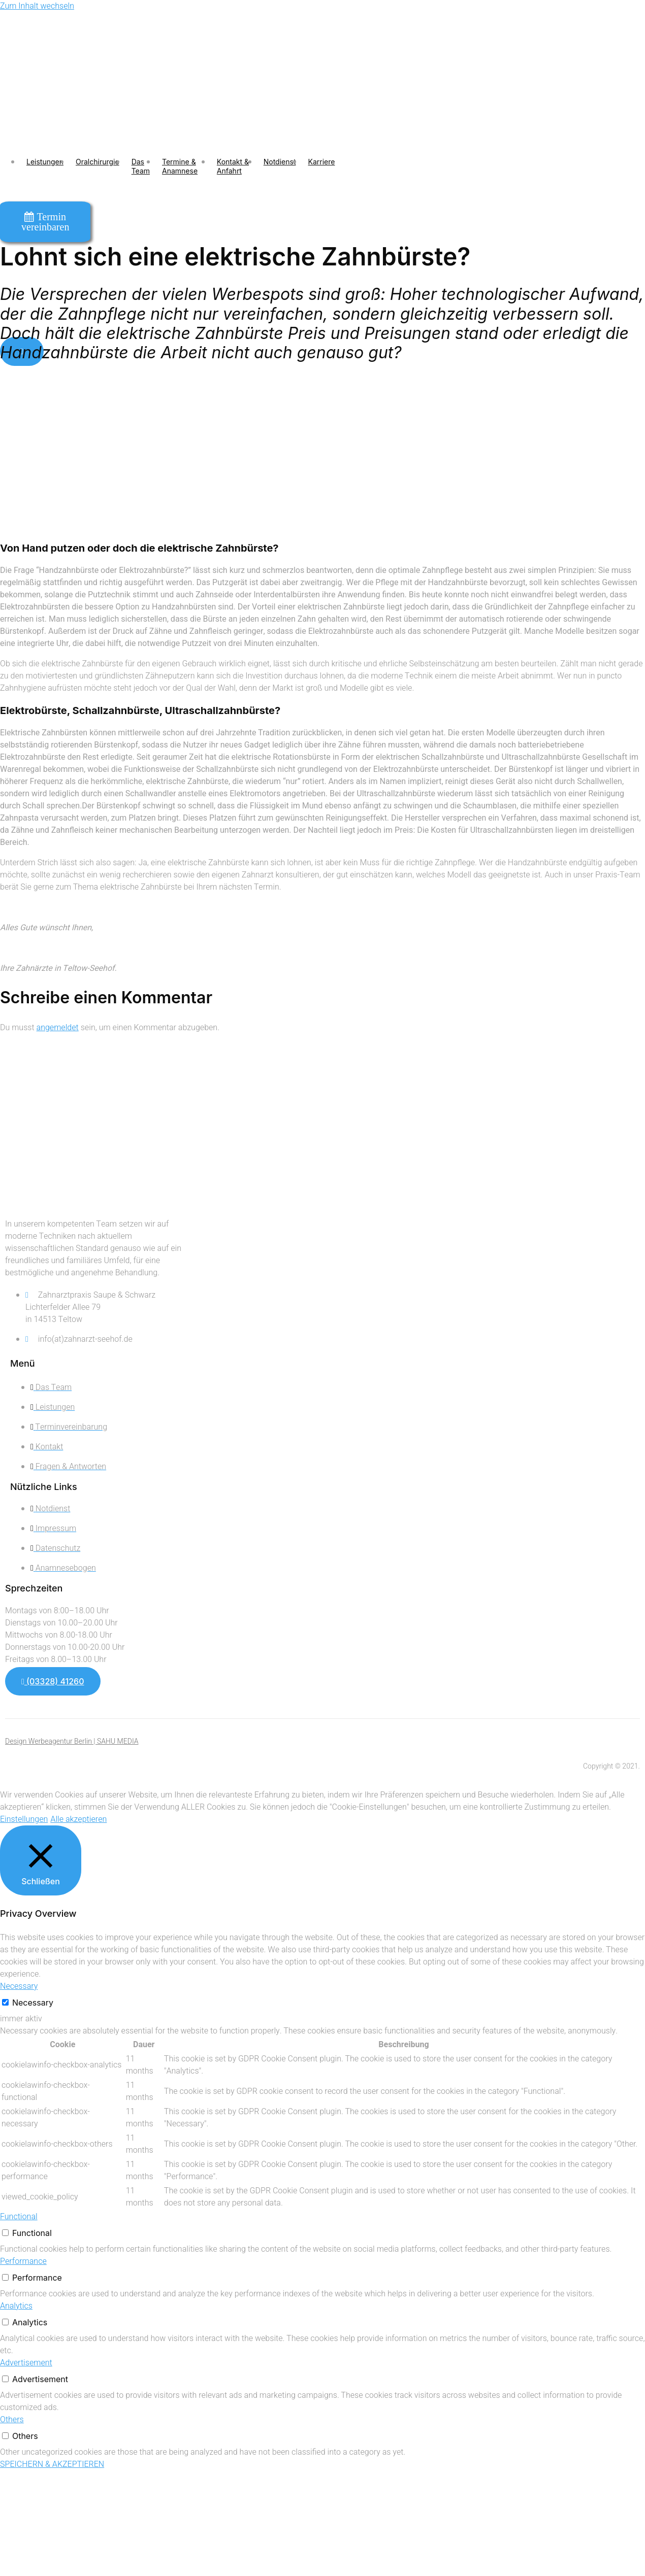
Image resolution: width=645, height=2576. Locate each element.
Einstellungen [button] (24, 1819)
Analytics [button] (16, 2306)
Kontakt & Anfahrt (233, 166)
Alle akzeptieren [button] (78, 1819)
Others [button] (12, 2420)
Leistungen (44, 161)
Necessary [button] (19, 1986)
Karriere (321, 161)
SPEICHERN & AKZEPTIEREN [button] (52, 2464)
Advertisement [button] (26, 2363)
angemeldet (58, 1028)
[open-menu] (361, 166)
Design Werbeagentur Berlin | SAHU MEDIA (72, 1741)
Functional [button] (19, 2217)
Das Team (141, 166)
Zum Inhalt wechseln (37, 6)
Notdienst (280, 161)
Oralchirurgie (97, 161)
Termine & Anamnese (180, 166)
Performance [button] (23, 2261)
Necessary (32, 2002)
